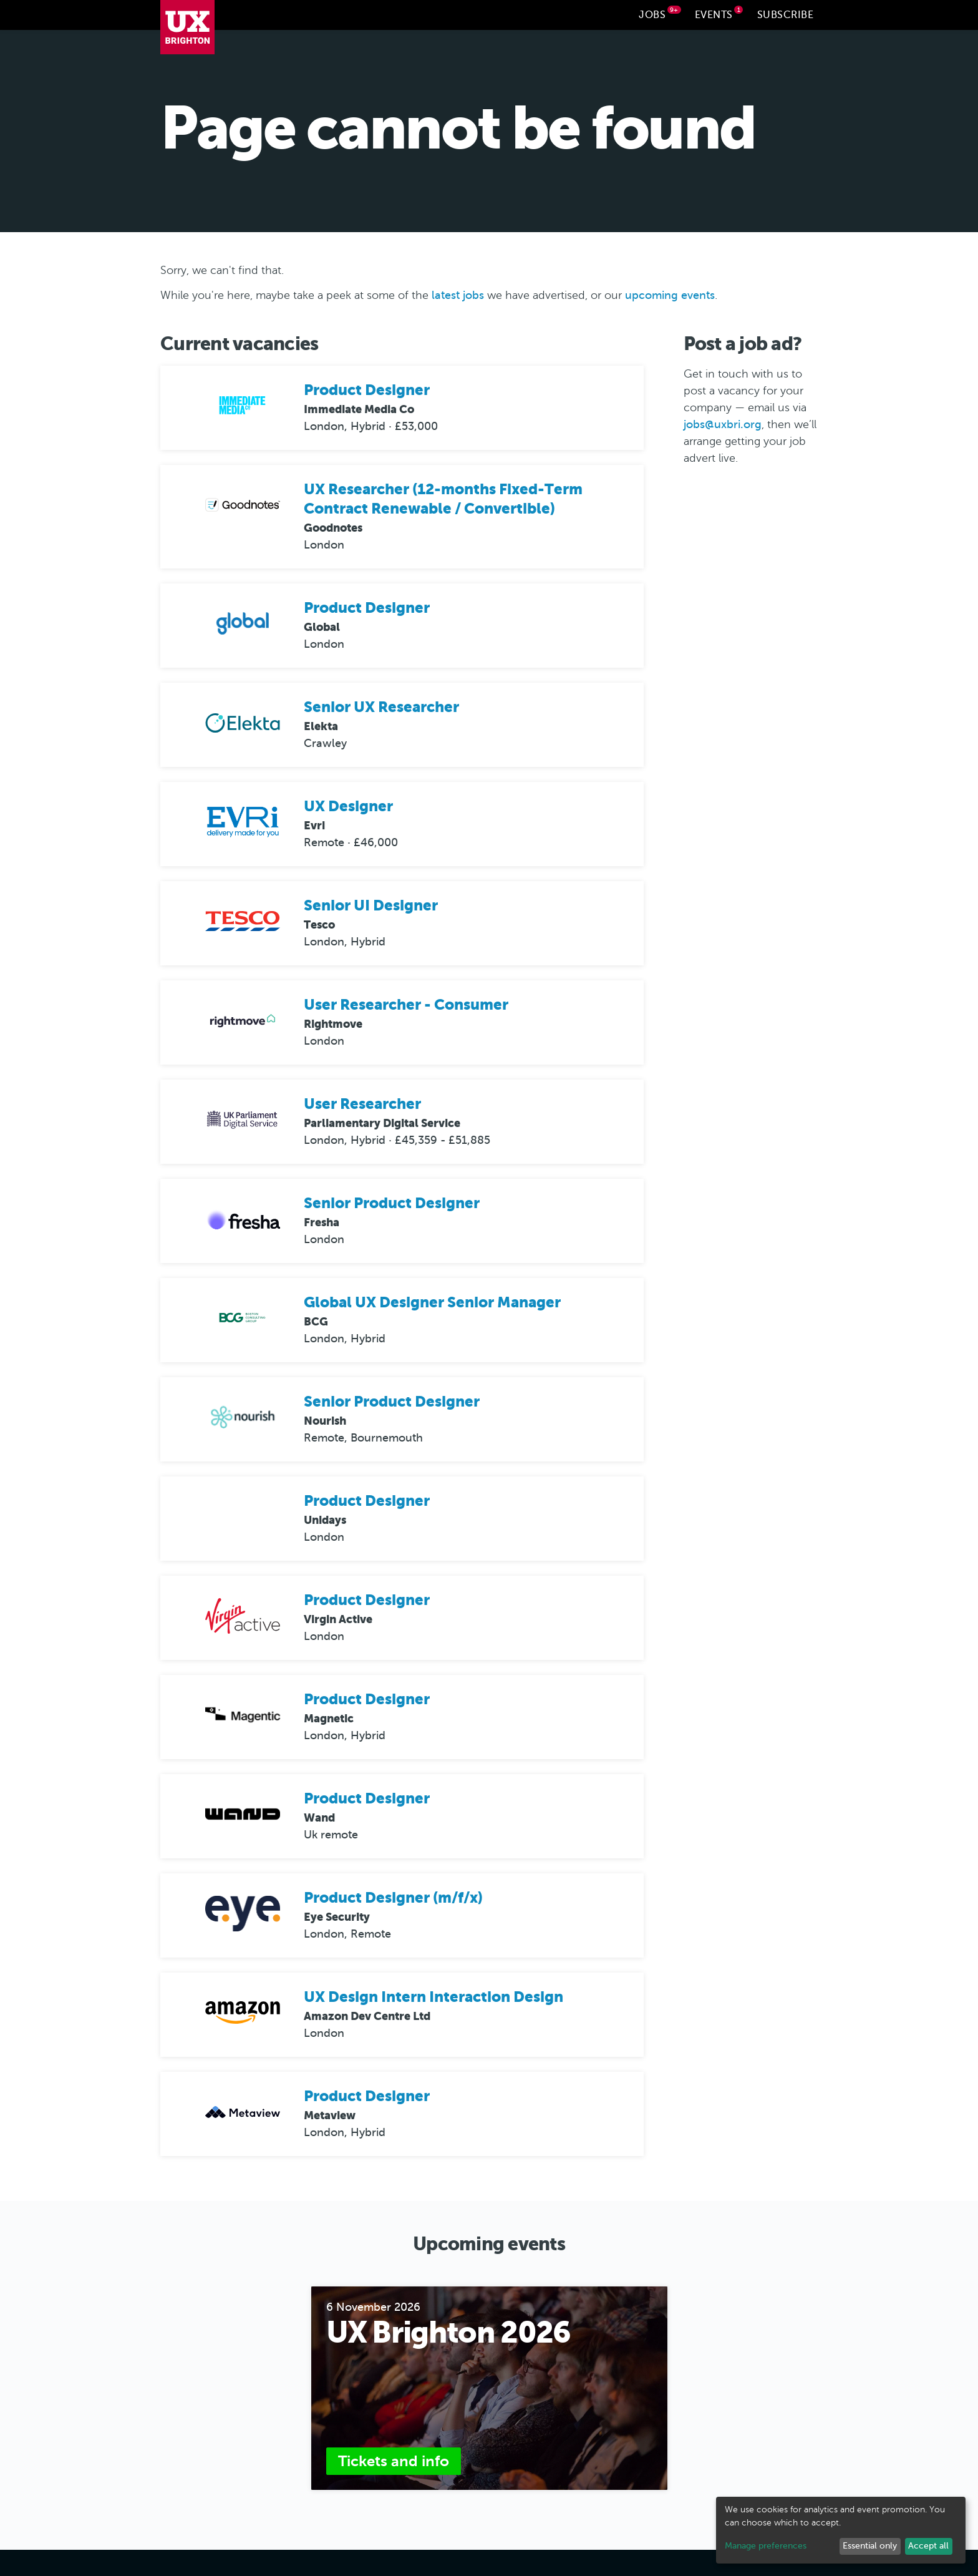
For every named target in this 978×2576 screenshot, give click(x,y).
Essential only (870, 2545)
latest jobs (458, 296)
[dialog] (841, 2530)
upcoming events (670, 296)
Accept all (928, 2545)
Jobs (660, 13)
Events (719, 13)
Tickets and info (393, 2462)
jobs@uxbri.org (723, 424)
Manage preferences (765, 2545)
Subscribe (785, 15)
